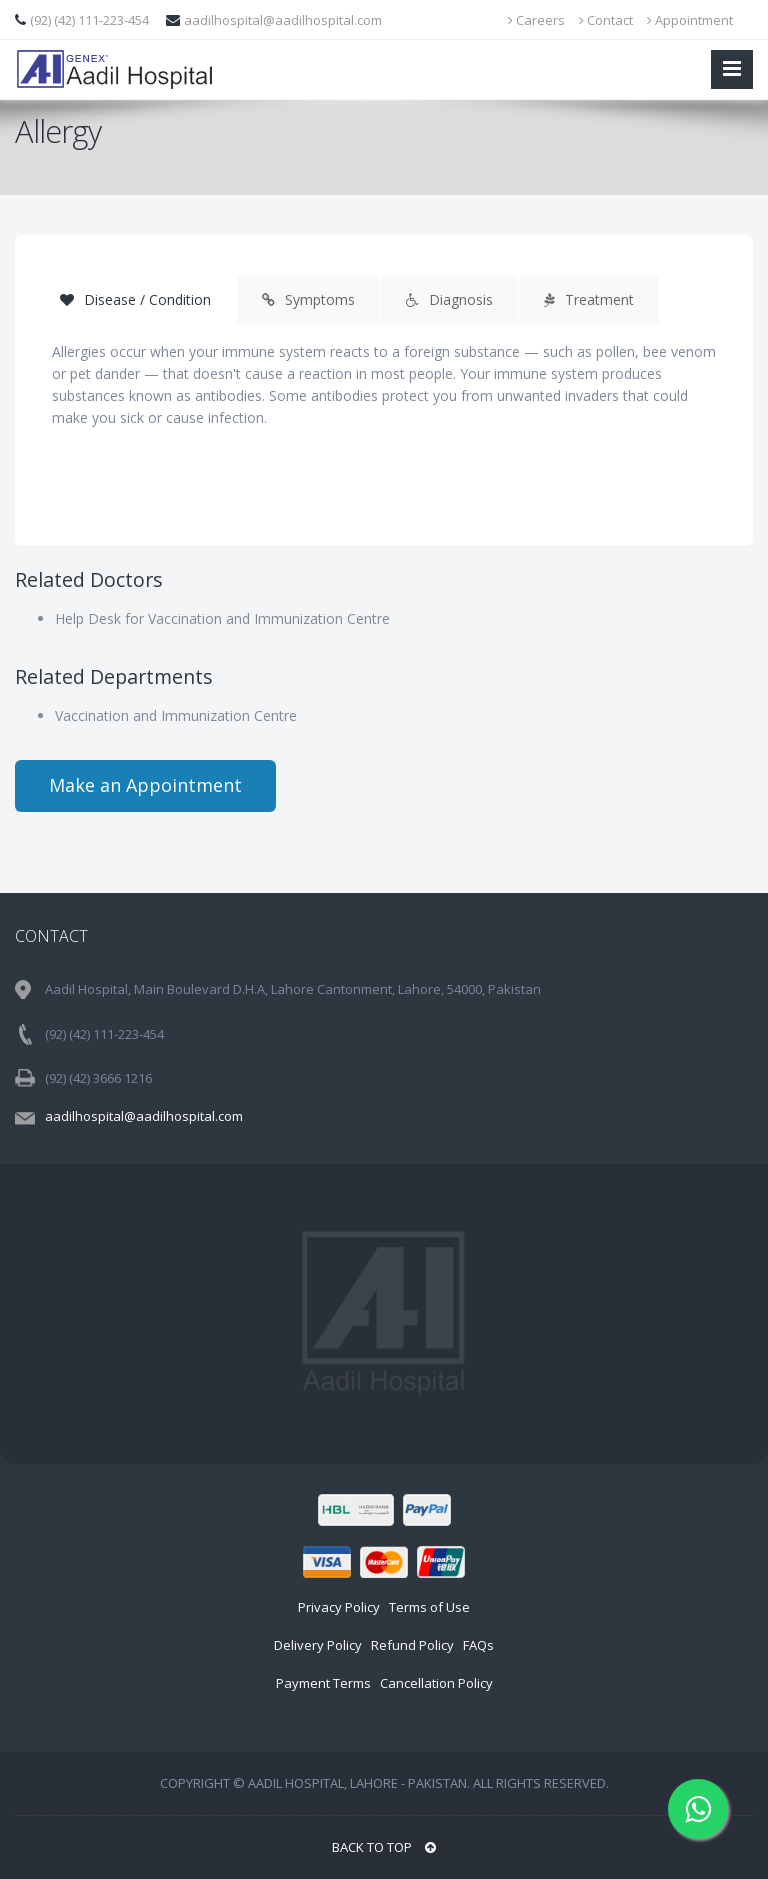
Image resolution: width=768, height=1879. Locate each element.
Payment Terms (323, 1683)
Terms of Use (429, 1607)
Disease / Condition (135, 299)
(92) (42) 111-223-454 (91, 20)
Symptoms (308, 299)
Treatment (589, 299)
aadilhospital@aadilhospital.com (283, 20)
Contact (606, 20)
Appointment (690, 20)
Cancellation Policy (436, 1683)
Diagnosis (449, 299)
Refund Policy (412, 1645)
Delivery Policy (318, 1645)
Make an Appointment (145, 785)
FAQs (478, 1645)
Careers (536, 20)
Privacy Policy (339, 1607)
